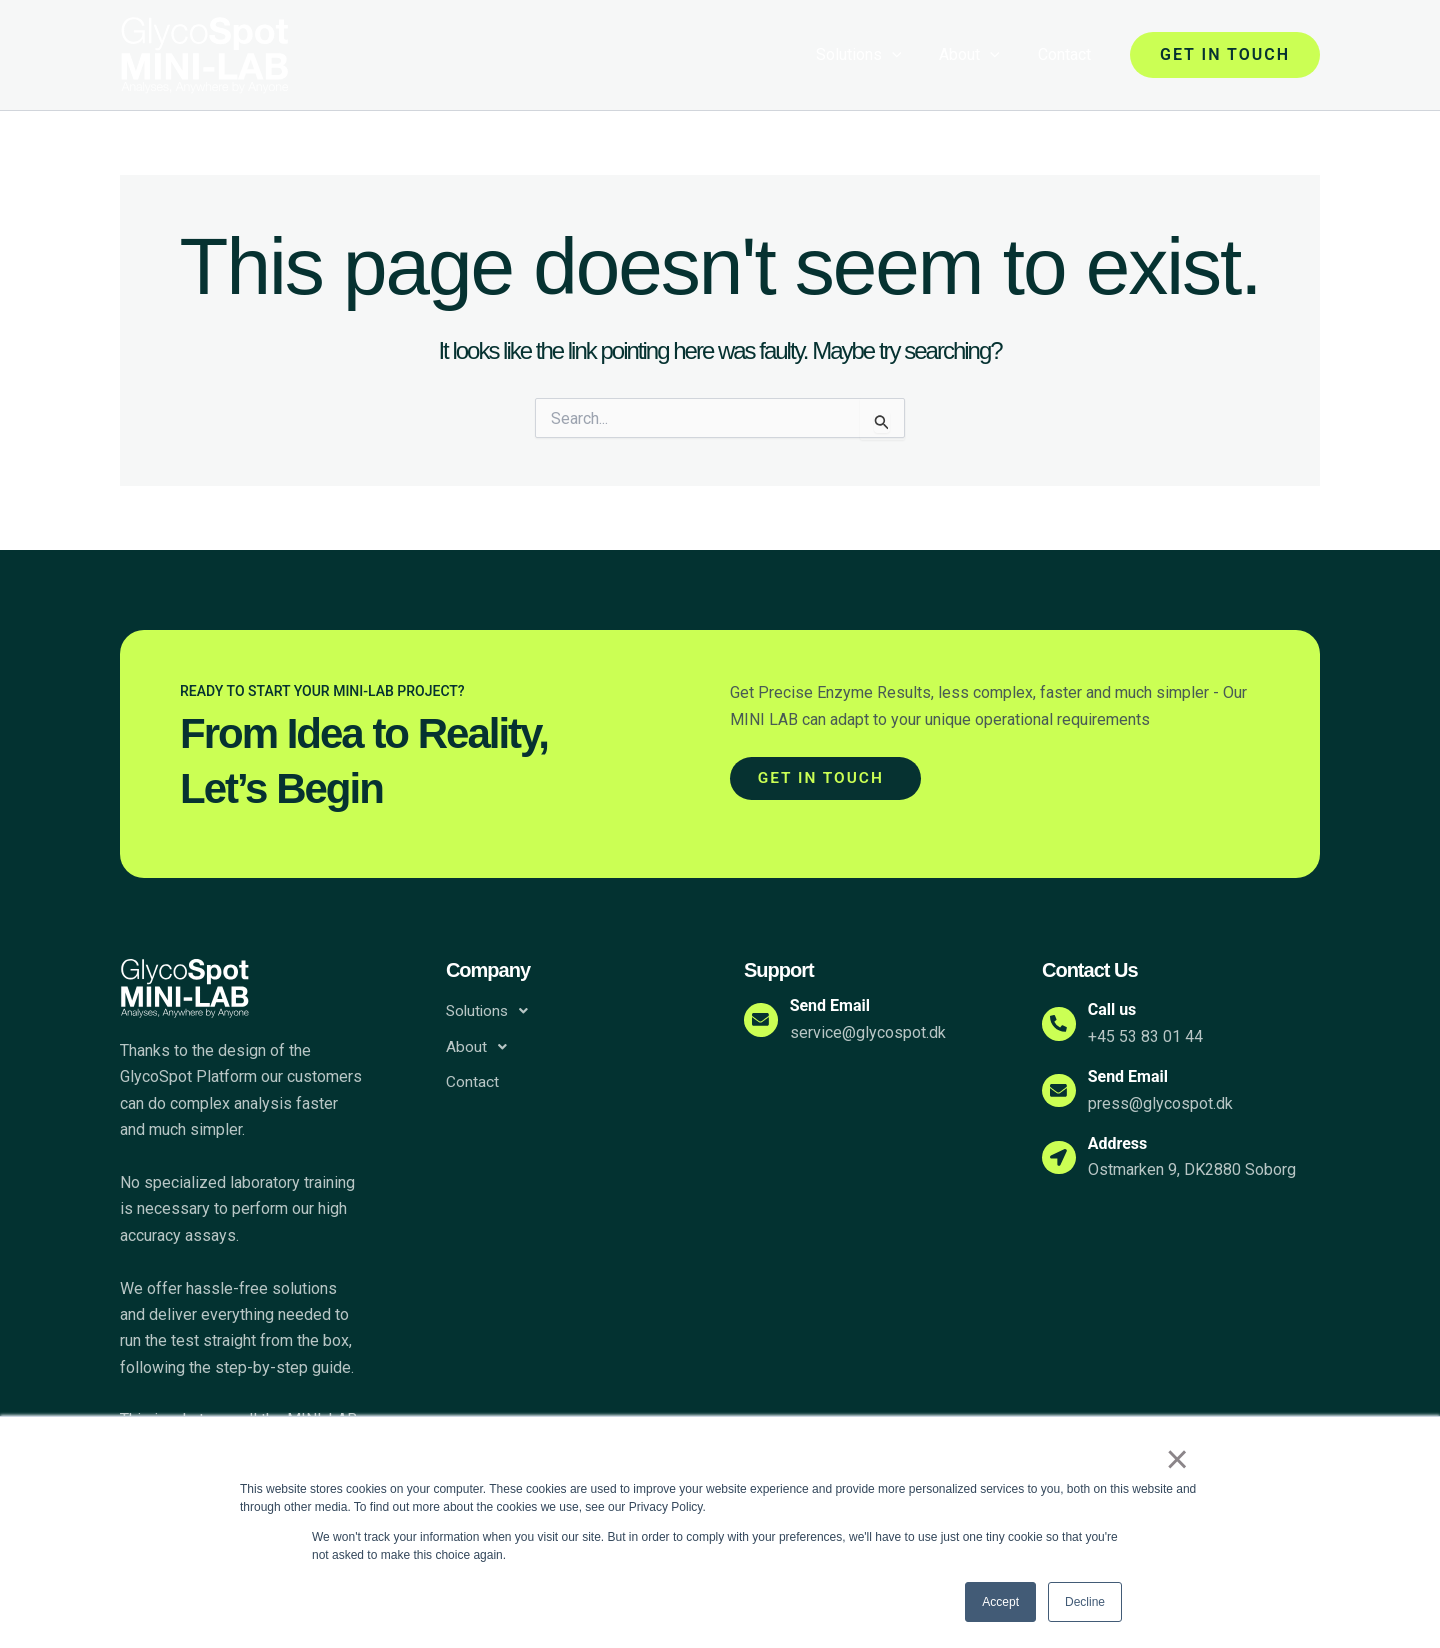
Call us (1118, 1009)
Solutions (874, 55)
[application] (907, 55)
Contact (1067, 54)
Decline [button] (1085, 1602)
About (978, 55)
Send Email (836, 1005)
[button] (1225, 55)
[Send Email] (764, 1020)
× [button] (1179, 1461)
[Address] (1062, 1157)
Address (1124, 1143)
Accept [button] (1000, 1602)
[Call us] (1062, 1024)
